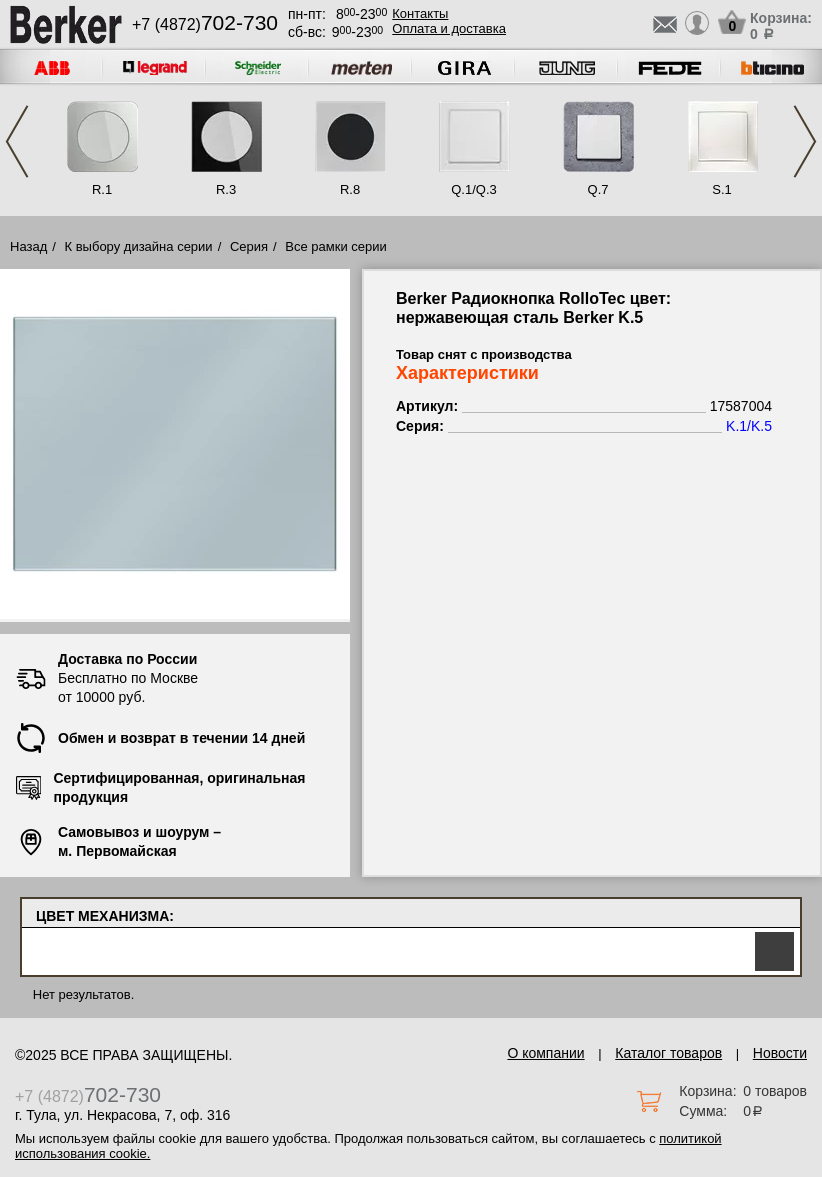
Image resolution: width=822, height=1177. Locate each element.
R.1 (102, 189)
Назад (28, 246)
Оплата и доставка (449, 28)
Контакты (420, 13)
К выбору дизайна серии (139, 246)
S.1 (722, 189)
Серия (249, 246)
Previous (17, 141)
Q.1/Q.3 (474, 189)
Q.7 (598, 189)
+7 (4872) (205, 24)
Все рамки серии (335, 246)
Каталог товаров (668, 1053)
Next (805, 141)
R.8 (350, 189)
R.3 (226, 189)
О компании (545, 1053)
